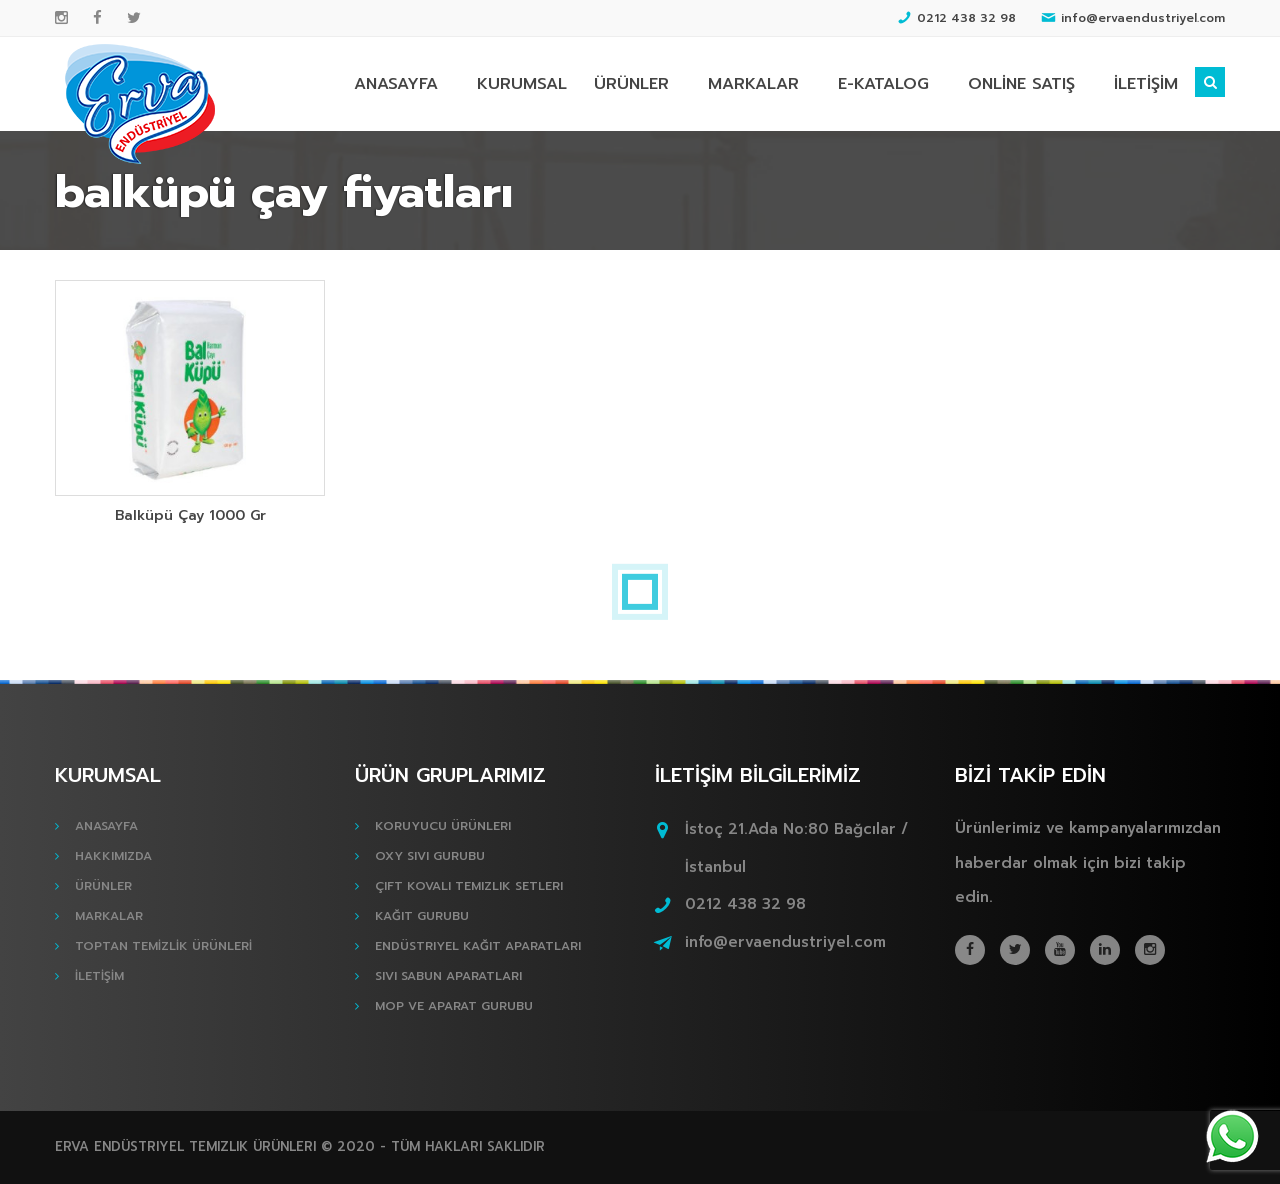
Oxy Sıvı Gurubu (430, 856)
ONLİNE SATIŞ (1021, 84)
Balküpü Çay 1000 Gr (190, 515)
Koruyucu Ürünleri (443, 826)
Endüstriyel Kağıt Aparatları (478, 946)
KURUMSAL (522, 84)
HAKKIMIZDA (113, 856)
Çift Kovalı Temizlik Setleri (469, 886)
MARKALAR (753, 84)
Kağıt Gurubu (422, 916)
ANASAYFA (396, 84)
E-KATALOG (883, 84)
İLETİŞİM (1146, 84)
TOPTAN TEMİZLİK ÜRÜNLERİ (163, 946)
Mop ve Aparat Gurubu (454, 1006)
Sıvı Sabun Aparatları (448, 976)
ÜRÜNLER (631, 84)
